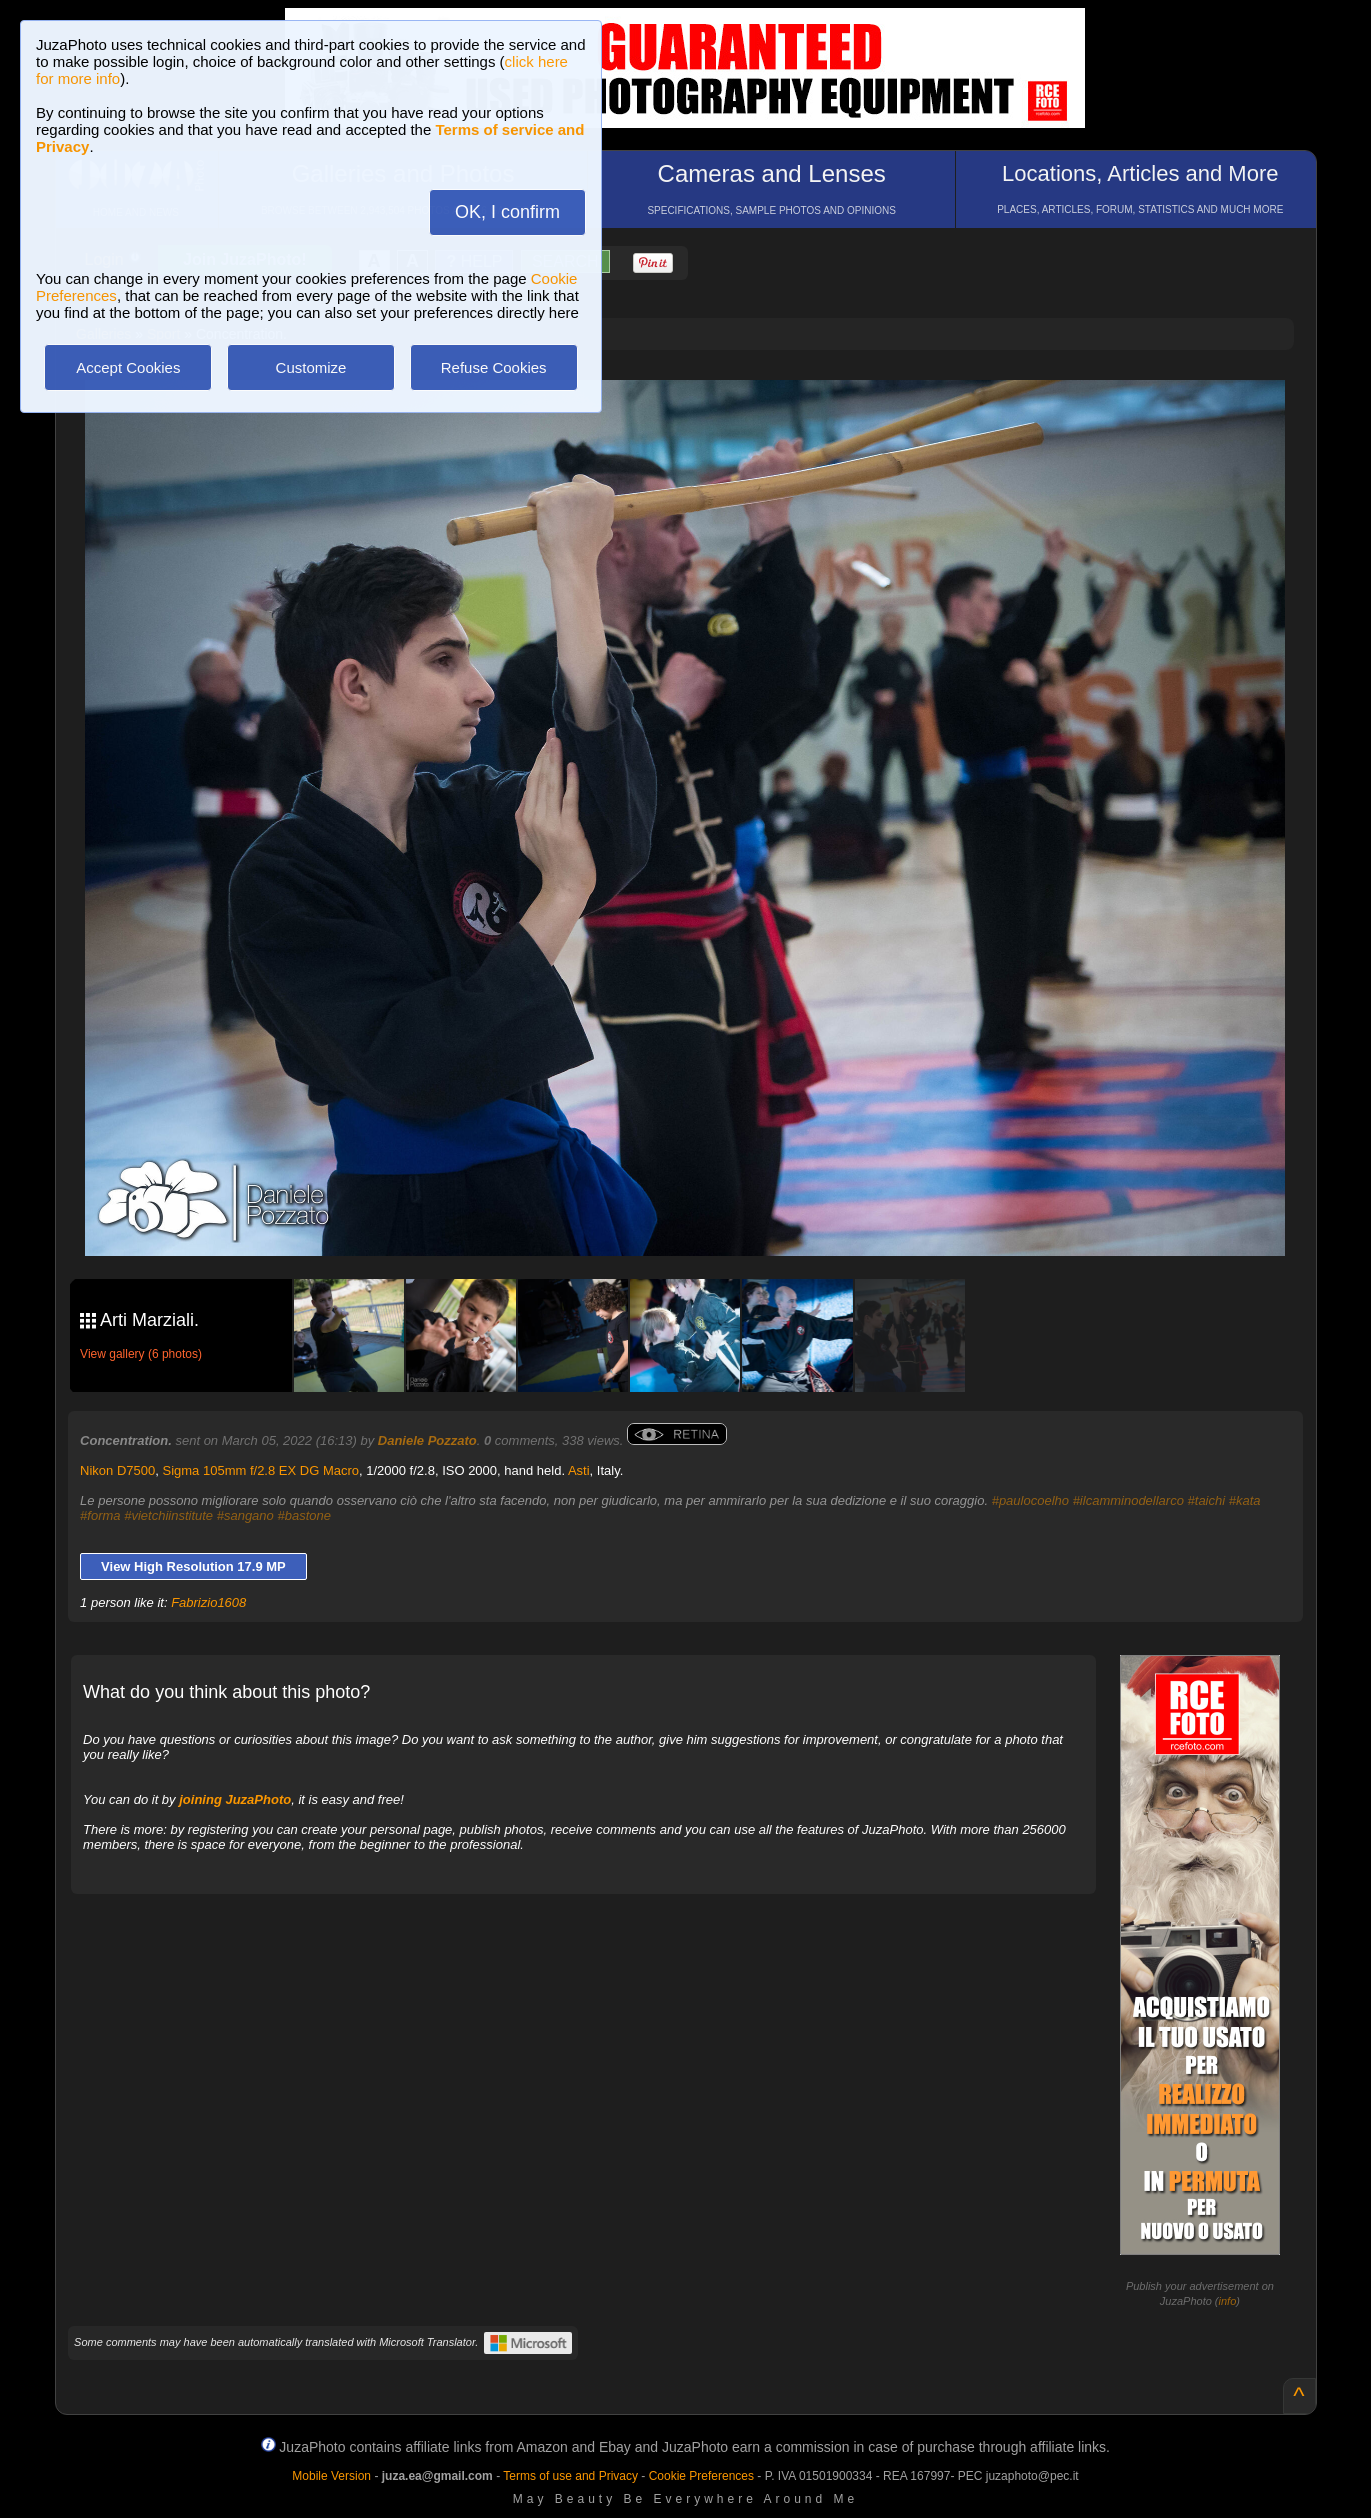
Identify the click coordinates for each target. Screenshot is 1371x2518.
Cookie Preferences (701, 2476)
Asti (579, 1470)
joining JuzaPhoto (235, 1799)
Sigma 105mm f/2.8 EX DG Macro (261, 1470)
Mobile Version (331, 2476)
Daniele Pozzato (427, 1440)
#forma (100, 1515)
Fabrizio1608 (208, 1602)
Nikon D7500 (117, 1470)
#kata (1245, 1500)
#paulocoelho (1030, 1500)
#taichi (1207, 1500)
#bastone (304, 1515)
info (1228, 2301)
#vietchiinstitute (168, 1515)
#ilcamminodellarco (1128, 1500)
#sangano (245, 1515)
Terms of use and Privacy (570, 2476)
